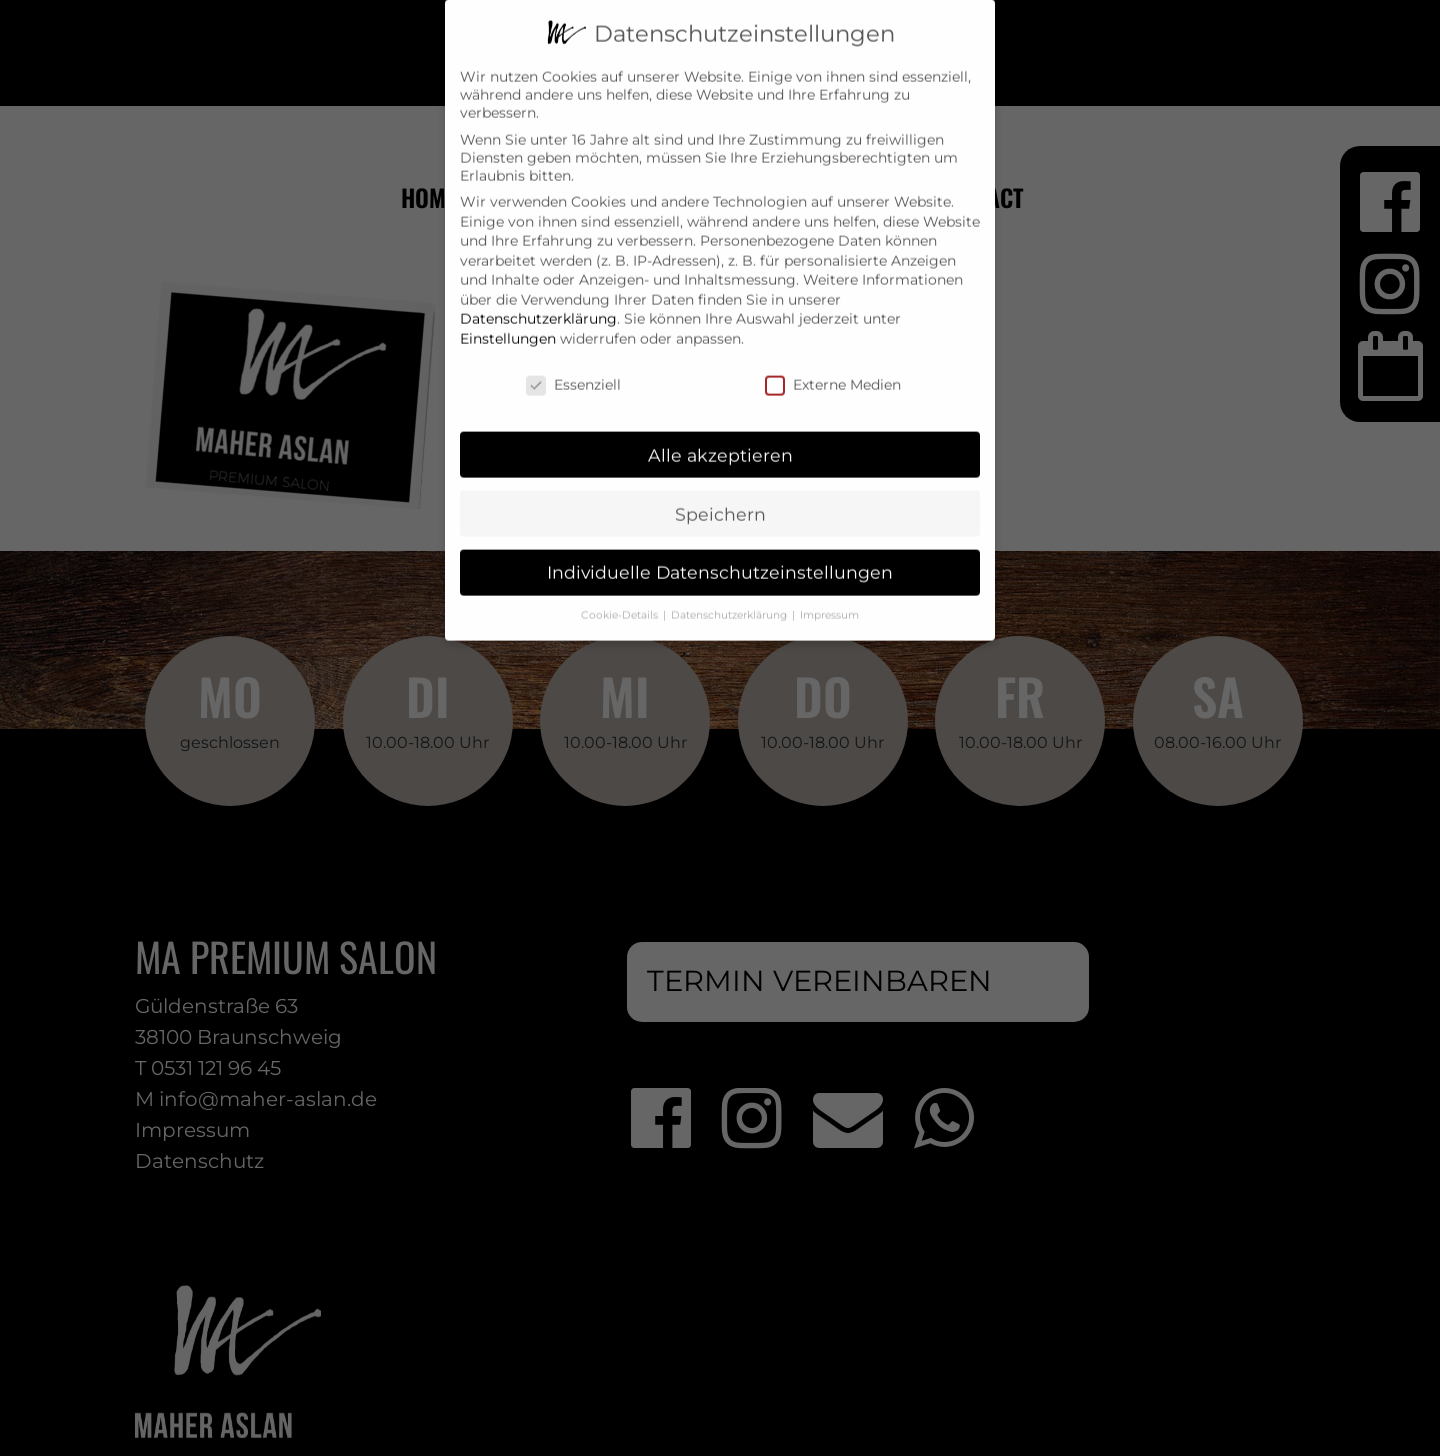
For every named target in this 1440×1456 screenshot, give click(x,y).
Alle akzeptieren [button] (720, 439)
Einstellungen (508, 323)
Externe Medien (833, 369)
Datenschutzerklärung (538, 304)
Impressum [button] (829, 600)
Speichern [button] (720, 498)
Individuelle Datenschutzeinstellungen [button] (720, 557)
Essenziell (573, 369)
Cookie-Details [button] (621, 600)
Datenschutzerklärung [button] (730, 600)
